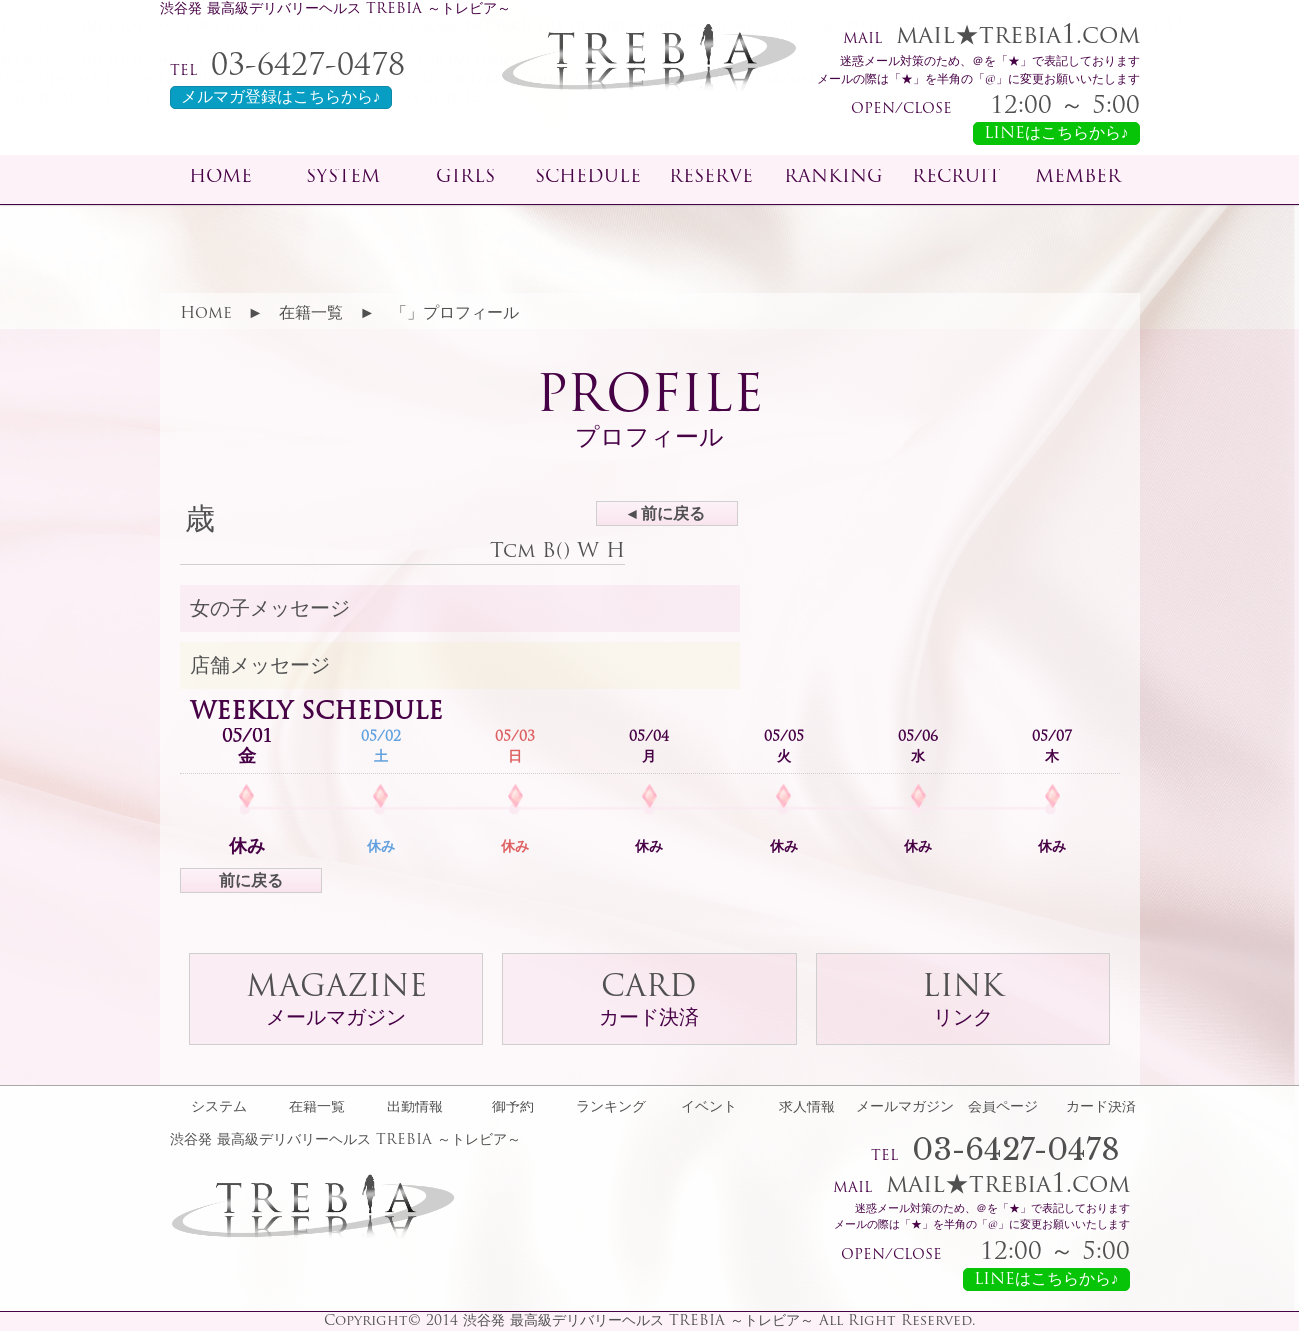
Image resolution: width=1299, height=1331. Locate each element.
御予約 (513, 1108)
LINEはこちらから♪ (1056, 134)
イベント (709, 1108)
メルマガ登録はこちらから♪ (281, 98)
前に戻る (251, 882)
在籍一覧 (311, 314)
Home (206, 314)
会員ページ (1003, 1108)
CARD (649, 1001)
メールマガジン (905, 1108)
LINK (963, 1001)
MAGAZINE (336, 1001)
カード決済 (1101, 1108)
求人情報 (807, 1108)
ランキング (611, 1108)
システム (219, 1108)
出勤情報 (415, 1108)
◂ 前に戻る (666, 515)
